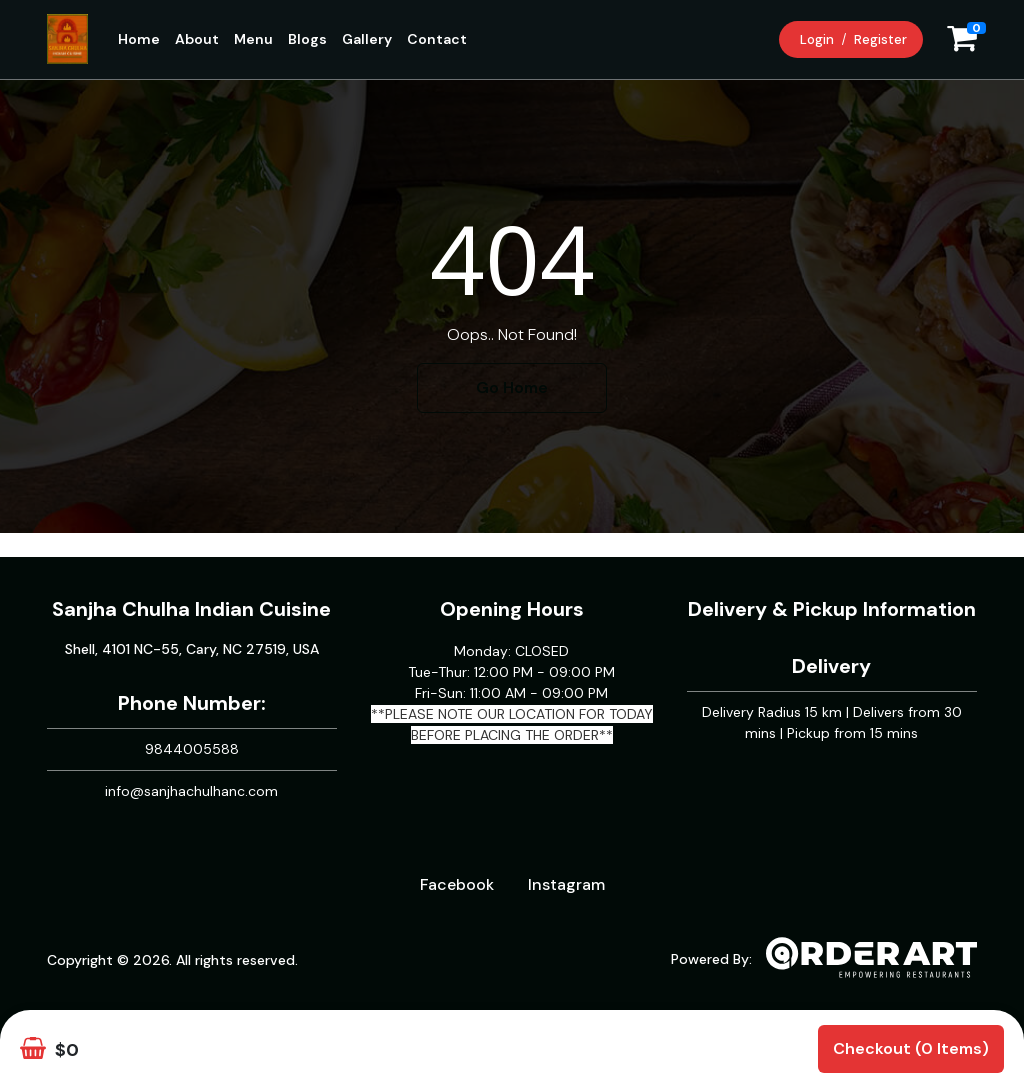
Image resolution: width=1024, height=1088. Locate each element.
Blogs (307, 39)
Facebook (457, 884)
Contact (437, 39)
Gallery (367, 39)
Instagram (566, 884)
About (197, 39)
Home (139, 39)
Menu (253, 39)
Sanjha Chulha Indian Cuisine (191, 609)
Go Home (512, 387)
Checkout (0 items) (911, 1048)
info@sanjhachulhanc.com (191, 791)
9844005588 (192, 749)
